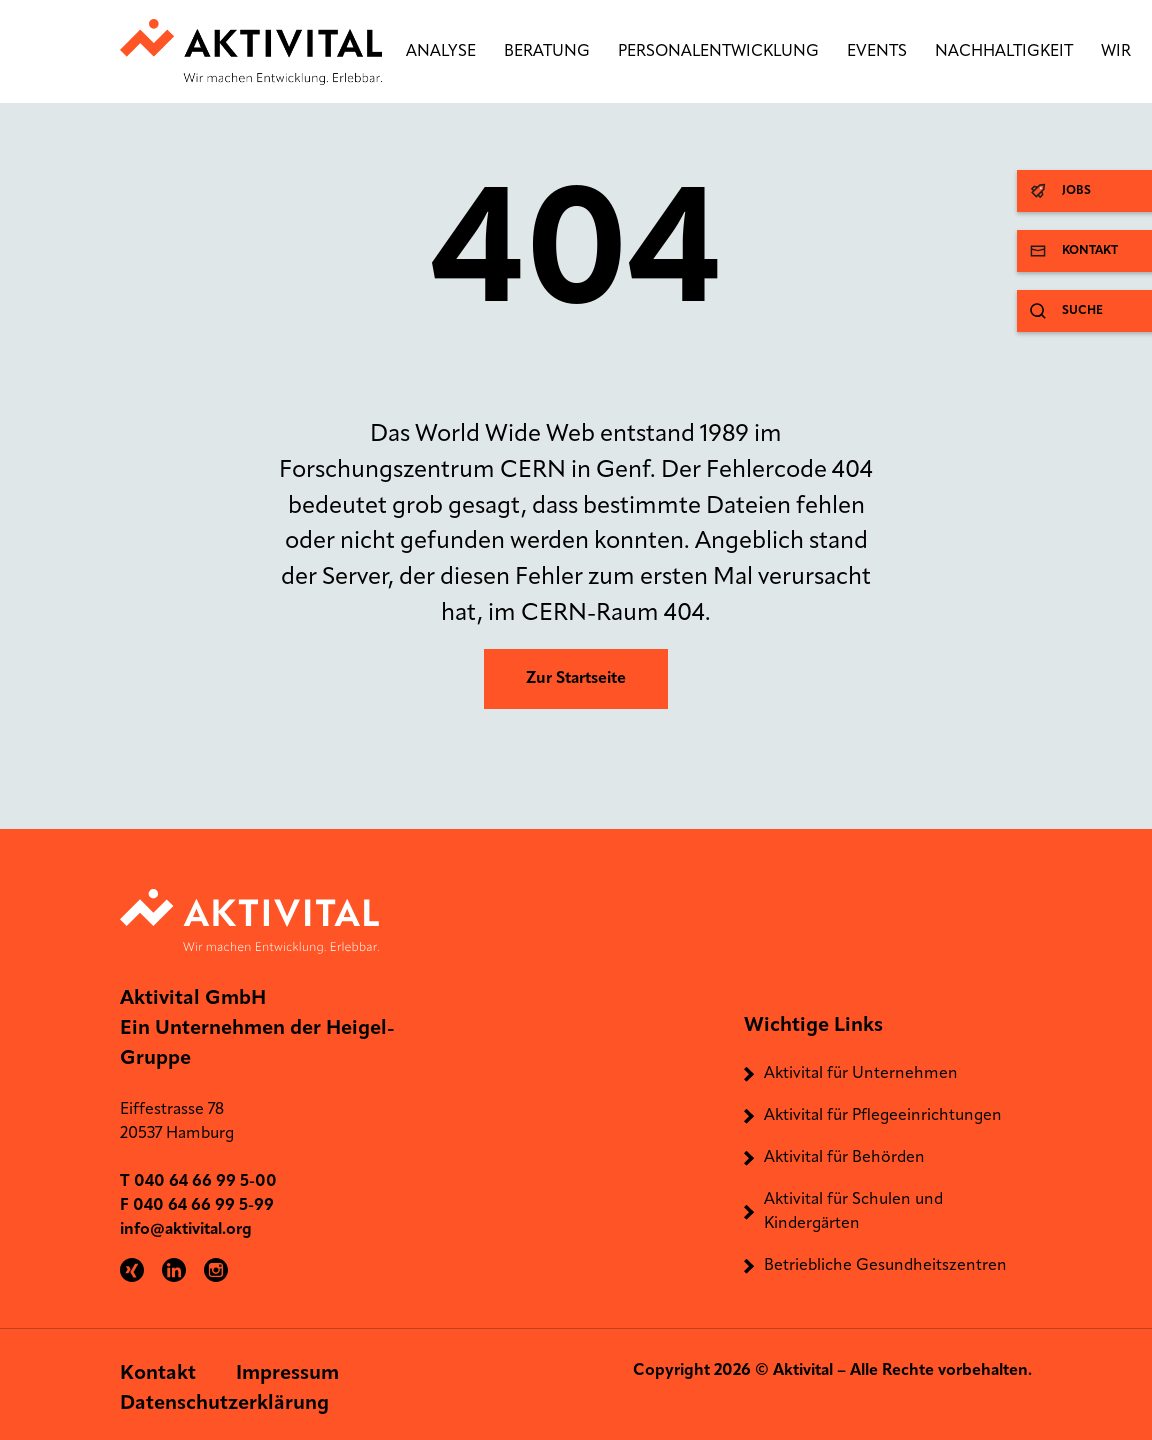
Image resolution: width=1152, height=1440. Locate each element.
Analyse (441, 52)
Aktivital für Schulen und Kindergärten (853, 1212)
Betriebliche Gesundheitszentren (885, 1266)
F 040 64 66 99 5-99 (197, 1206)
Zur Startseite (576, 679)
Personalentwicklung (718, 52)
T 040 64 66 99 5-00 (198, 1182)
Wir (1116, 52)
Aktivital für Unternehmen (861, 1074)
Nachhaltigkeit (1004, 52)
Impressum (287, 1374)
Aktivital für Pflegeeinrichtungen (883, 1116)
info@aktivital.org (186, 1230)
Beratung (547, 52)
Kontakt (158, 1374)
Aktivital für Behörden (844, 1158)
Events (877, 52)
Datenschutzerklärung (224, 1404)
